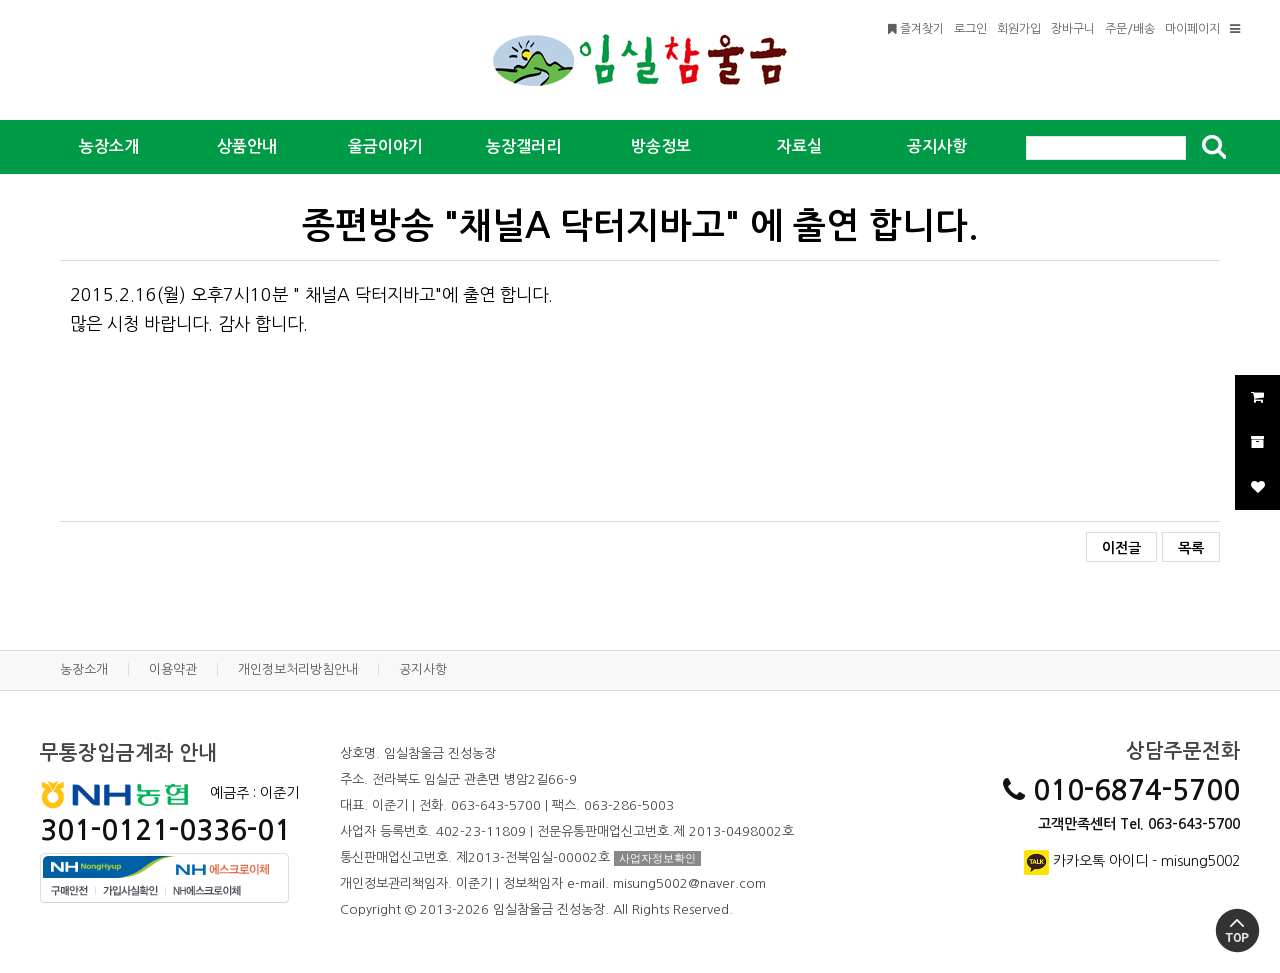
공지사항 (423, 669)
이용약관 (173, 669)
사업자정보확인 (657, 858)
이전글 (1121, 548)
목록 (1191, 548)
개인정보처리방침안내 (298, 669)
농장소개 (84, 669)
